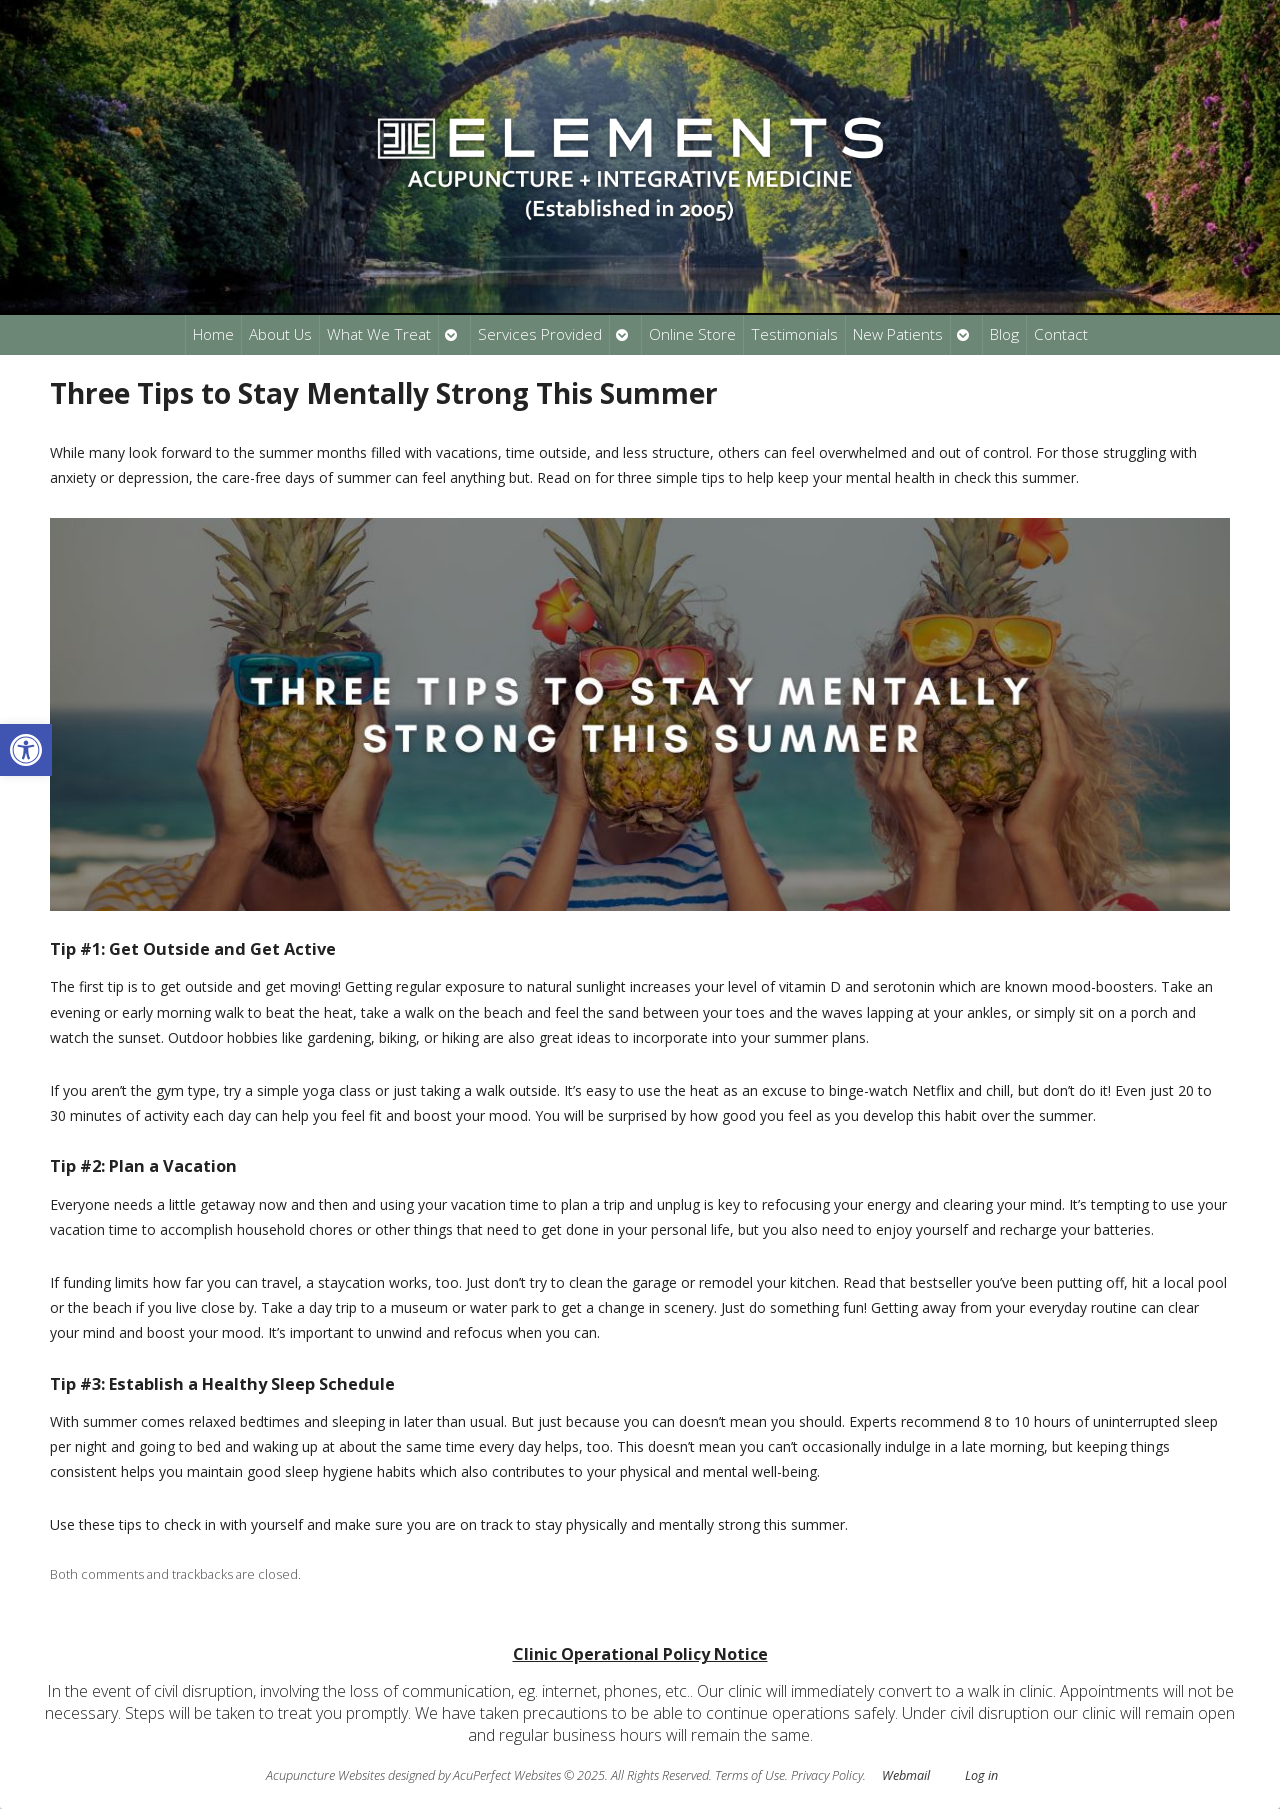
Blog (1004, 334)
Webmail (906, 1775)
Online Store (692, 334)
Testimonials (794, 334)
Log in (981, 1775)
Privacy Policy (827, 1775)
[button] (26, 750)
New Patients (898, 334)
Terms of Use (750, 1775)
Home (213, 334)
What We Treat (379, 334)
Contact (1061, 334)
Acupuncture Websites (325, 1775)
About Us (280, 334)
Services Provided (540, 334)
